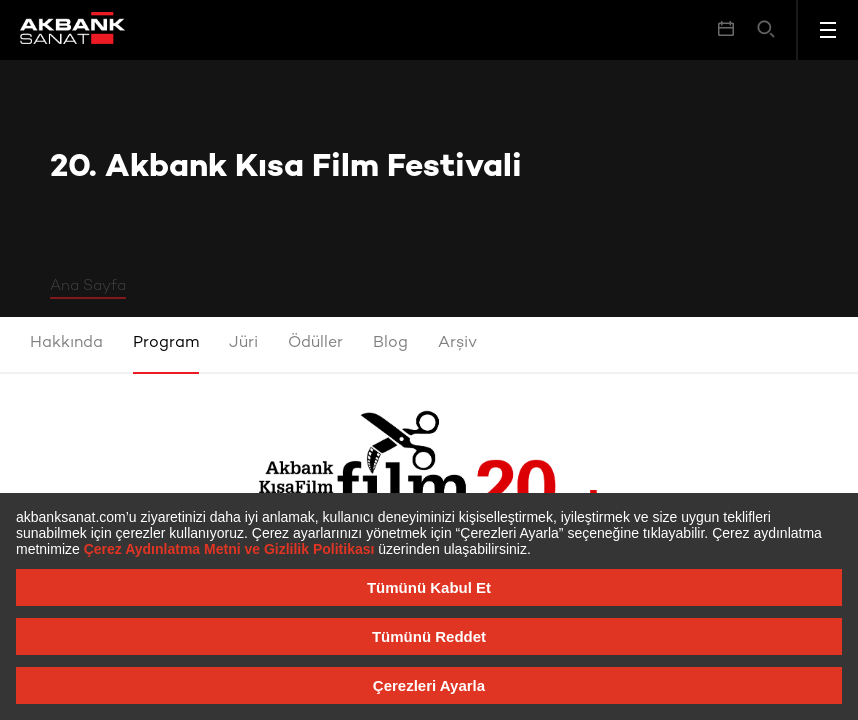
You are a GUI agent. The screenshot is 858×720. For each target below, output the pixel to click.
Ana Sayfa (88, 286)
